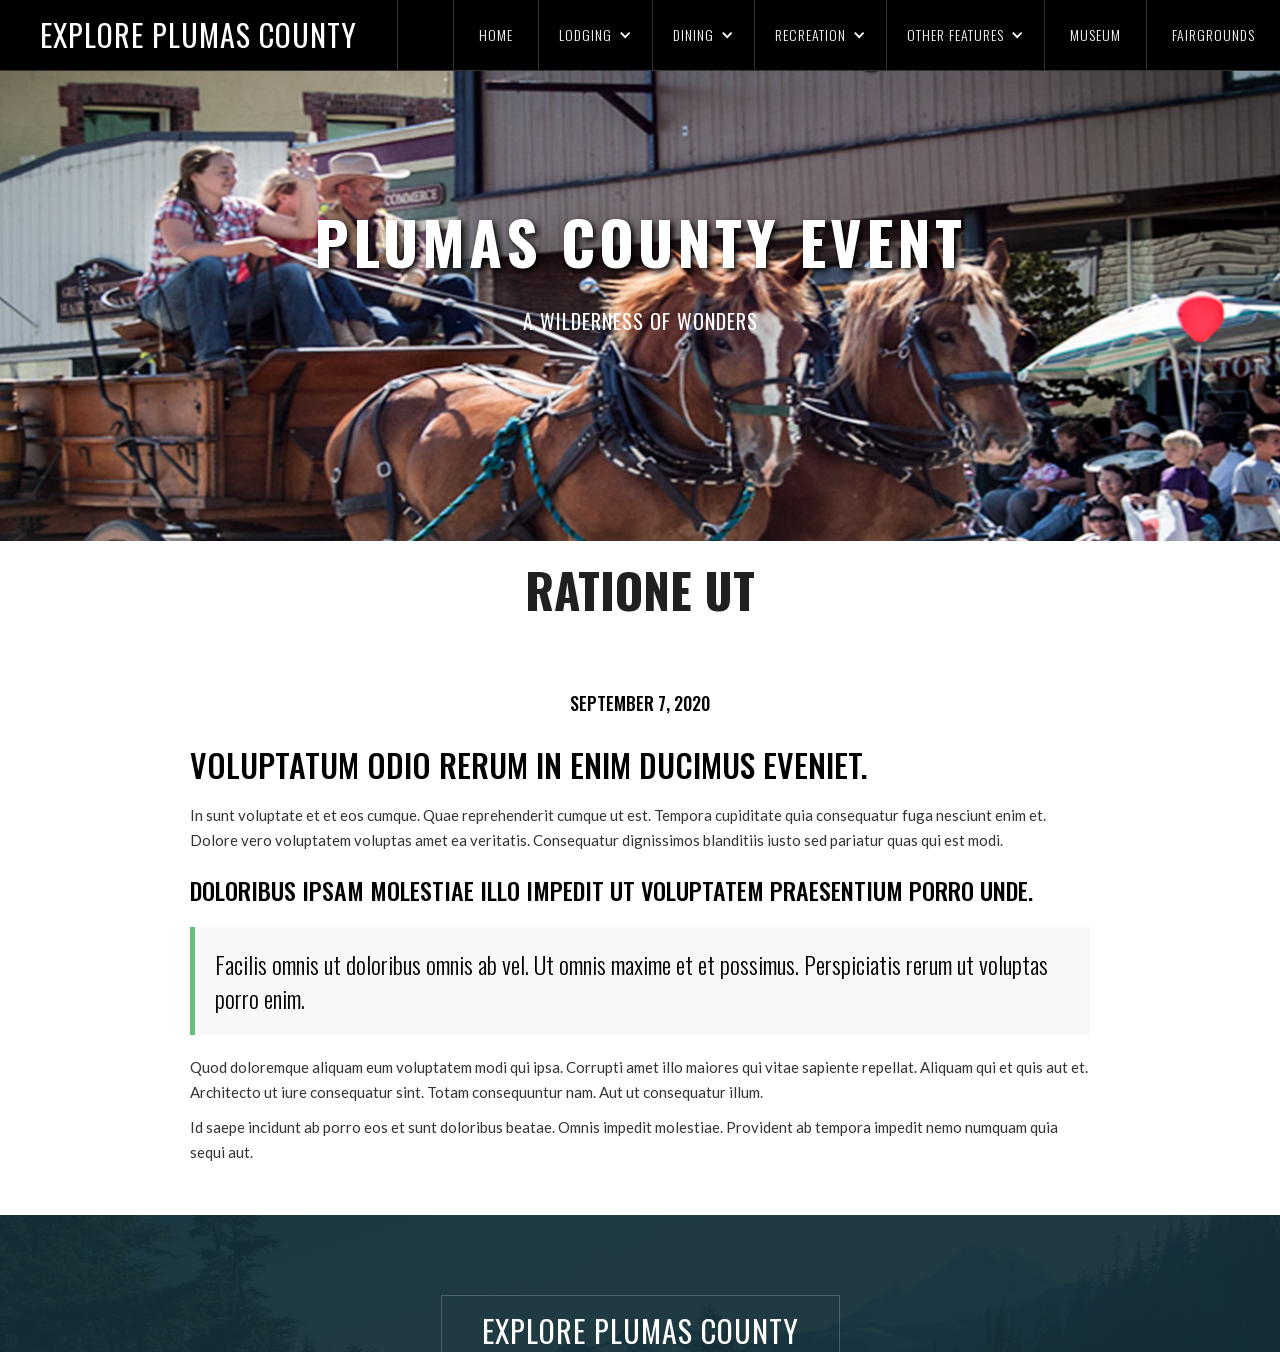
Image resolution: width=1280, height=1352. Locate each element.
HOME (496, 34)
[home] (199, 35)
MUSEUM (1095, 34)
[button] (595, 35)
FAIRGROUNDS (1213, 34)
